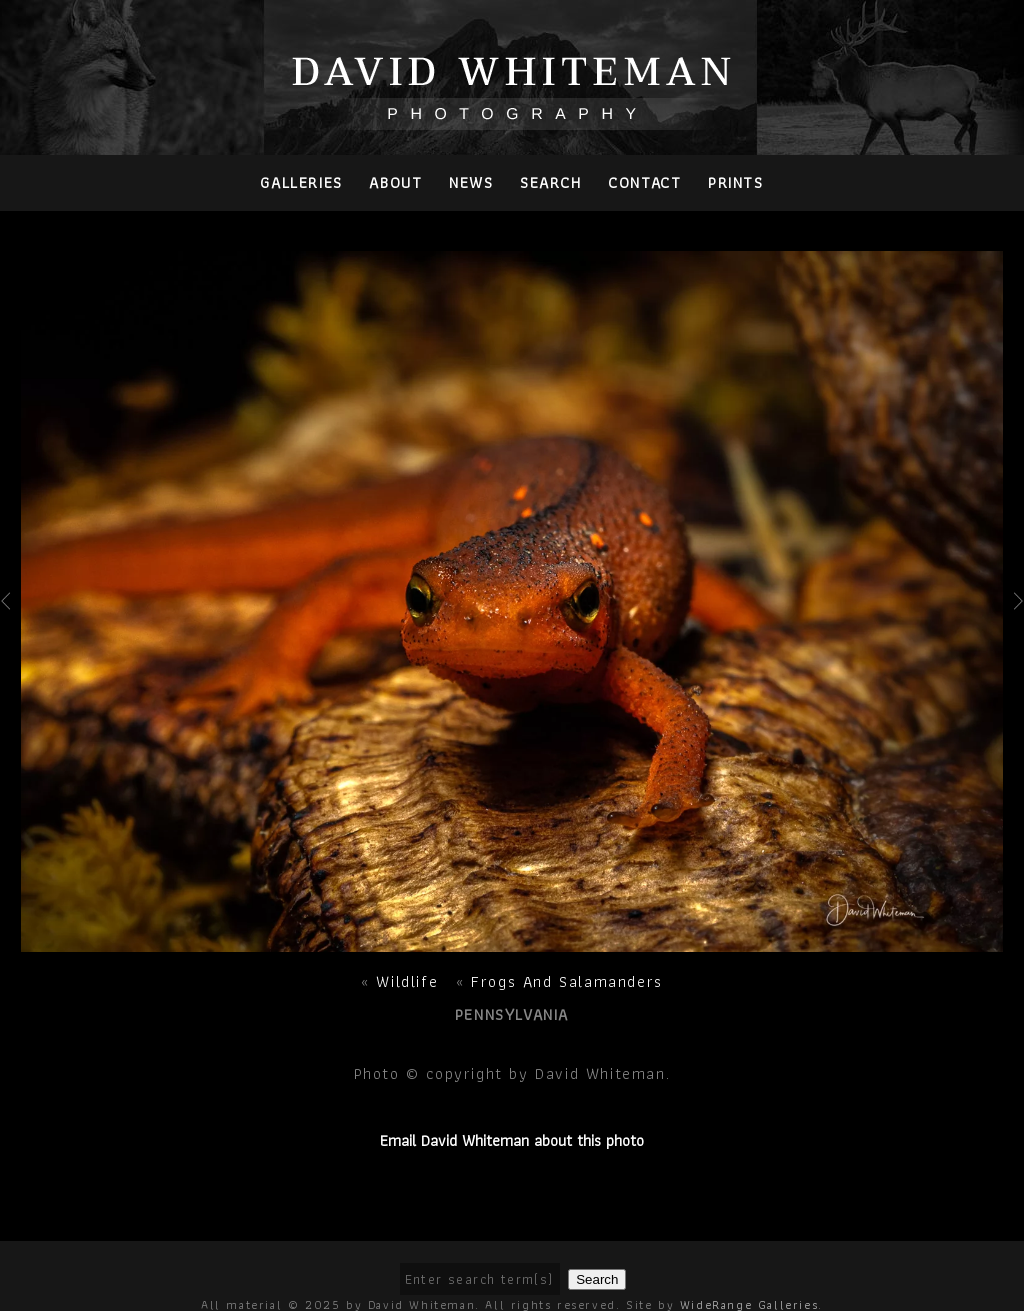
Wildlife (410, 981)
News (471, 182)
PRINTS (736, 182)
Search (551, 182)
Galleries (301, 182)
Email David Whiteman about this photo (512, 1140)
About (395, 182)
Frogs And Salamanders (567, 981)
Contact (644, 182)
